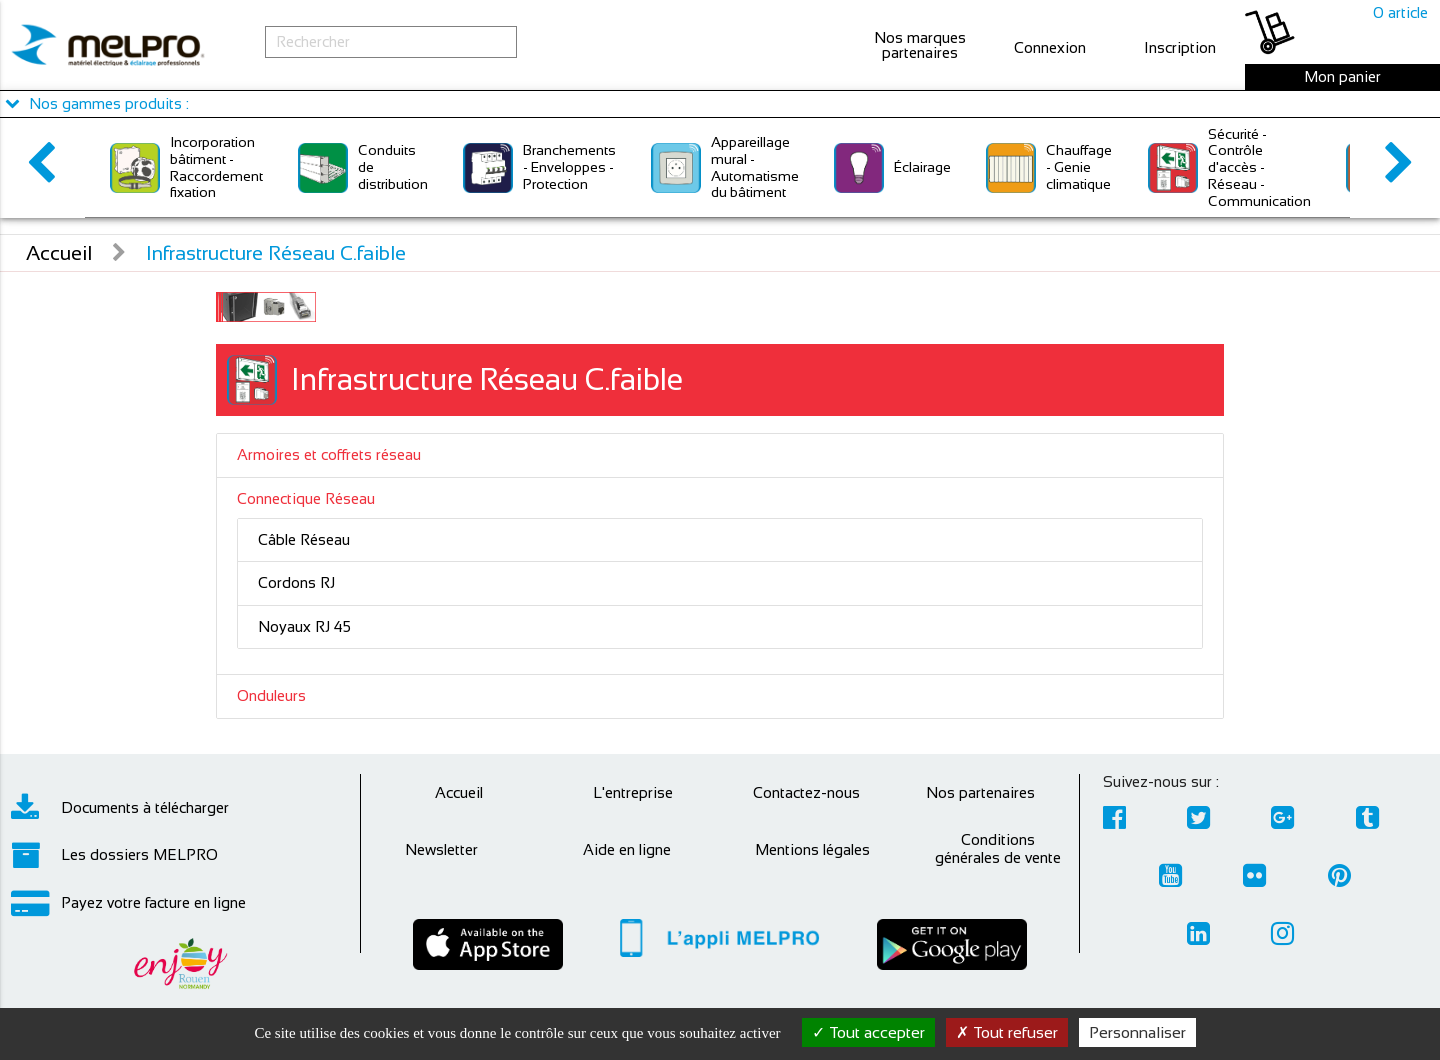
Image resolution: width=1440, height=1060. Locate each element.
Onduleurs (271, 695)
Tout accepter (868, 1032)
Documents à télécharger (120, 808)
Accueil (59, 253)
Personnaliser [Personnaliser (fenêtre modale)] (1137, 1032)
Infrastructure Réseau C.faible (276, 253)
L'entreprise (633, 792)
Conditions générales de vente (998, 848)
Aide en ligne (627, 849)
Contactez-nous (806, 792)
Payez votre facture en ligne (128, 903)
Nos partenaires (980, 792)
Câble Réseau (304, 539)
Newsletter (441, 849)
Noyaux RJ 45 (304, 626)
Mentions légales (812, 849)
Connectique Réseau (306, 498)
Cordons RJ (296, 582)
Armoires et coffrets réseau (329, 454)
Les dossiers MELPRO (114, 855)
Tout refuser (1007, 1032)
